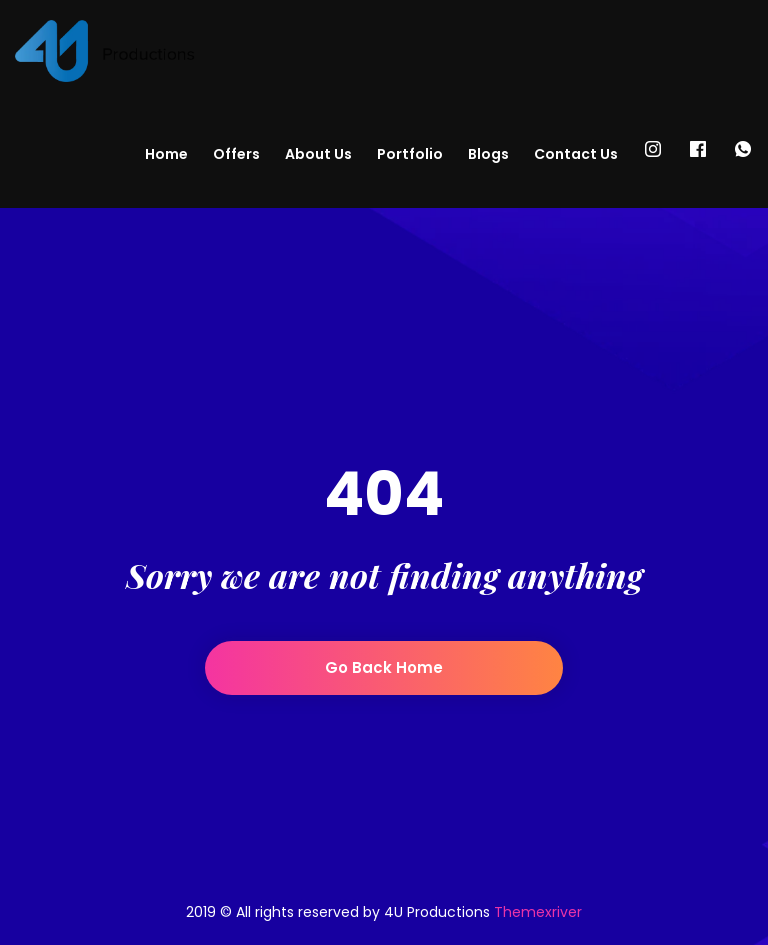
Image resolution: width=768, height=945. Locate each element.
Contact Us (576, 154)
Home (166, 154)
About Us (318, 154)
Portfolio (410, 154)
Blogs (488, 154)
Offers (236, 154)
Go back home (384, 667)
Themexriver (538, 912)
